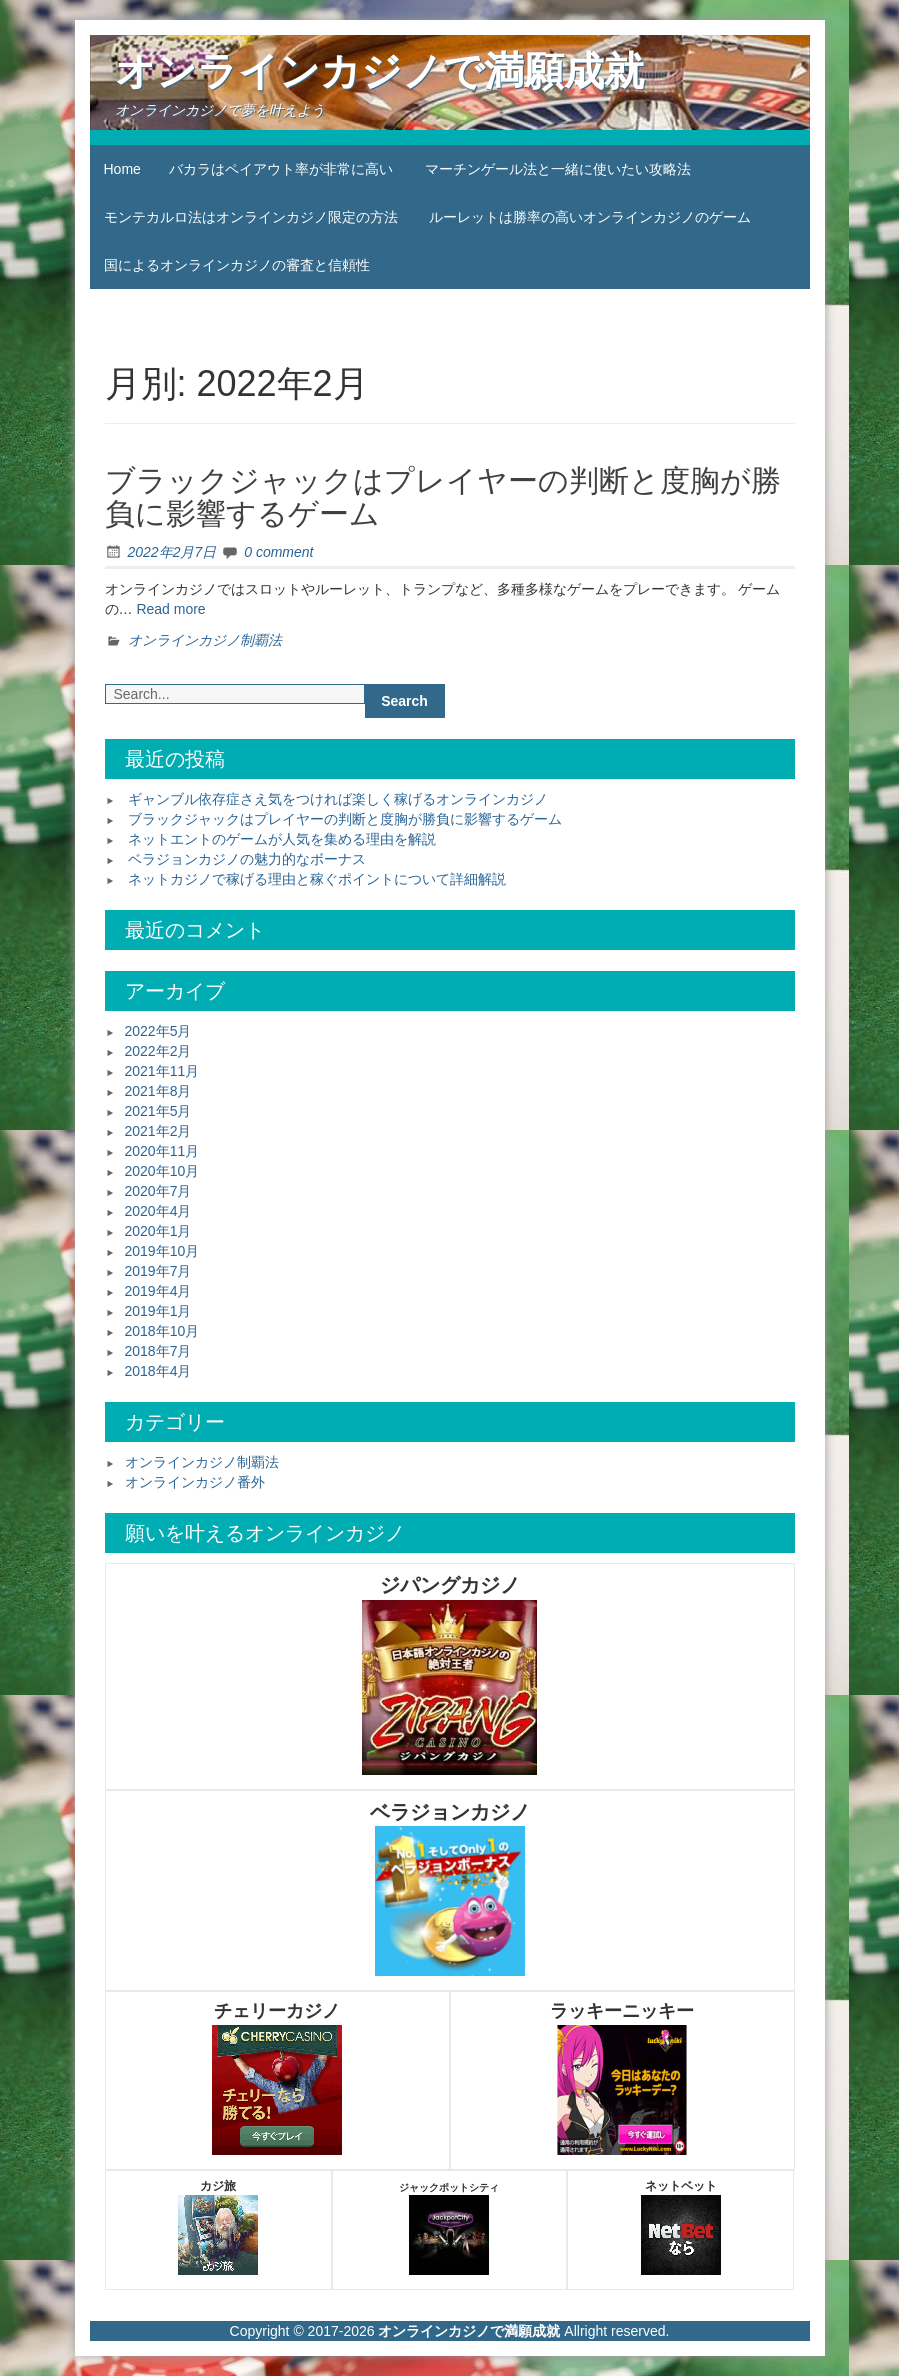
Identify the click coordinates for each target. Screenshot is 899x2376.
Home (122, 169)
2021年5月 (158, 1111)
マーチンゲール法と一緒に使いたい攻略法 (558, 169)
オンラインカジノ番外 (195, 1482)
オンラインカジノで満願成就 (379, 71)
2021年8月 (158, 1091)
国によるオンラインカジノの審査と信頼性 (237, 265)
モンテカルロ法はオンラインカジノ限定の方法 (251, 217)
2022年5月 (158, 1031)
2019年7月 (158, 1271)
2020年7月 (158, 1191)
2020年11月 (162, 1151)
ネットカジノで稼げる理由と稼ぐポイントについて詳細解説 (317, 879)
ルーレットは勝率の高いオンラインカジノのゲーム (590, 217)
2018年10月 (162, 1331)
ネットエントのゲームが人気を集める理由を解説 (282, 839)
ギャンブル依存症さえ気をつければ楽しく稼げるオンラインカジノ (338, 799)
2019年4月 (158, 1291)
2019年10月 (162, 1251)
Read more (170, 609)
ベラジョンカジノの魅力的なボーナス (247, 859)
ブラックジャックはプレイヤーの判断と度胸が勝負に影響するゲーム (345, 819)
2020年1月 (158, 1231)
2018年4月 (158, 1371)
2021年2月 (158, 1131)
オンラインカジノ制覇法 (205, 640)
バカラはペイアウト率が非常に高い (281, 169)
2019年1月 (158, 1311)
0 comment (278, 552)
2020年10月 (162, 1171)
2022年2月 (158, 1051)
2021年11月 (162, 1071)
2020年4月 (158, 1211)
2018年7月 (158, 1351)
